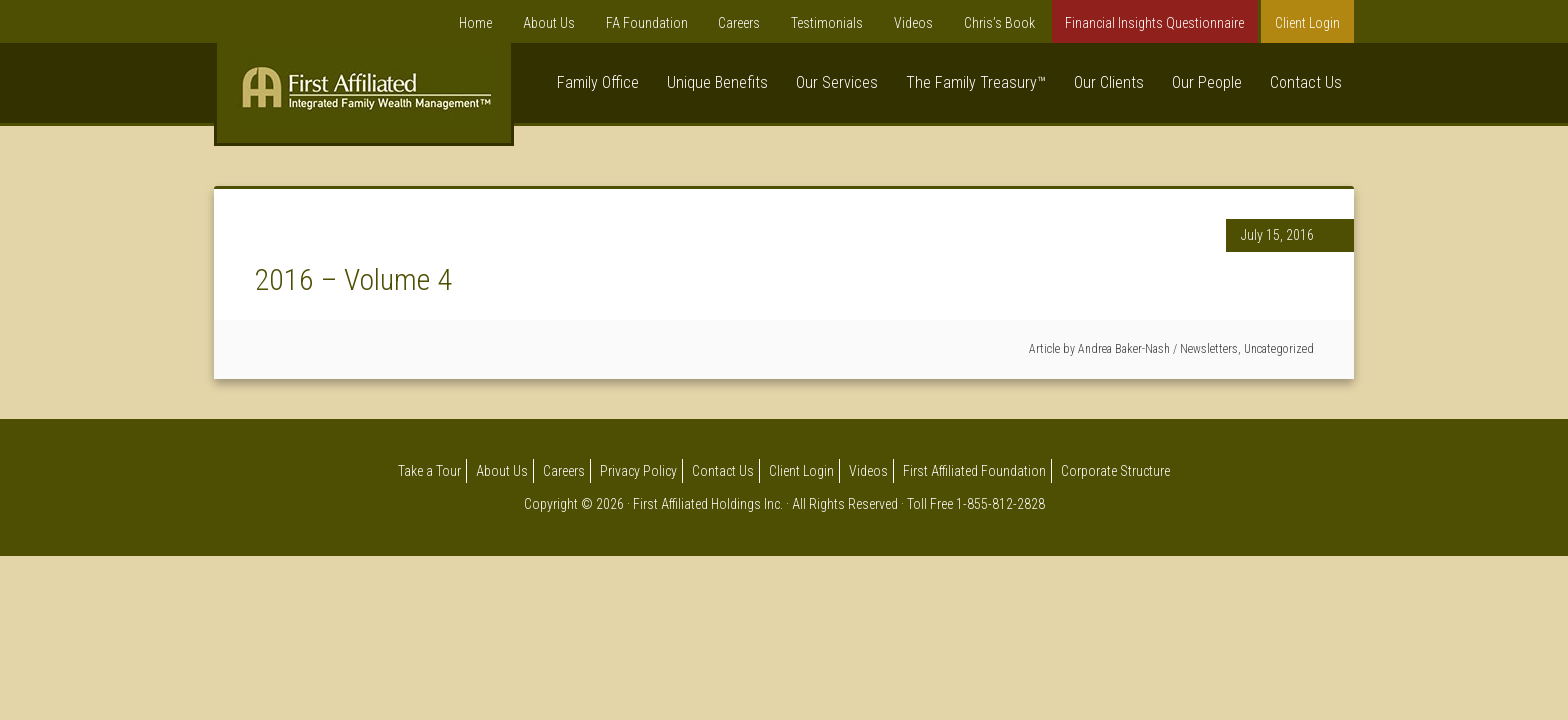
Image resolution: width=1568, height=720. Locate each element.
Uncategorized (1279, 349)
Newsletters (1209, 349)
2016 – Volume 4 (353, 279)
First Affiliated (364, 98)
